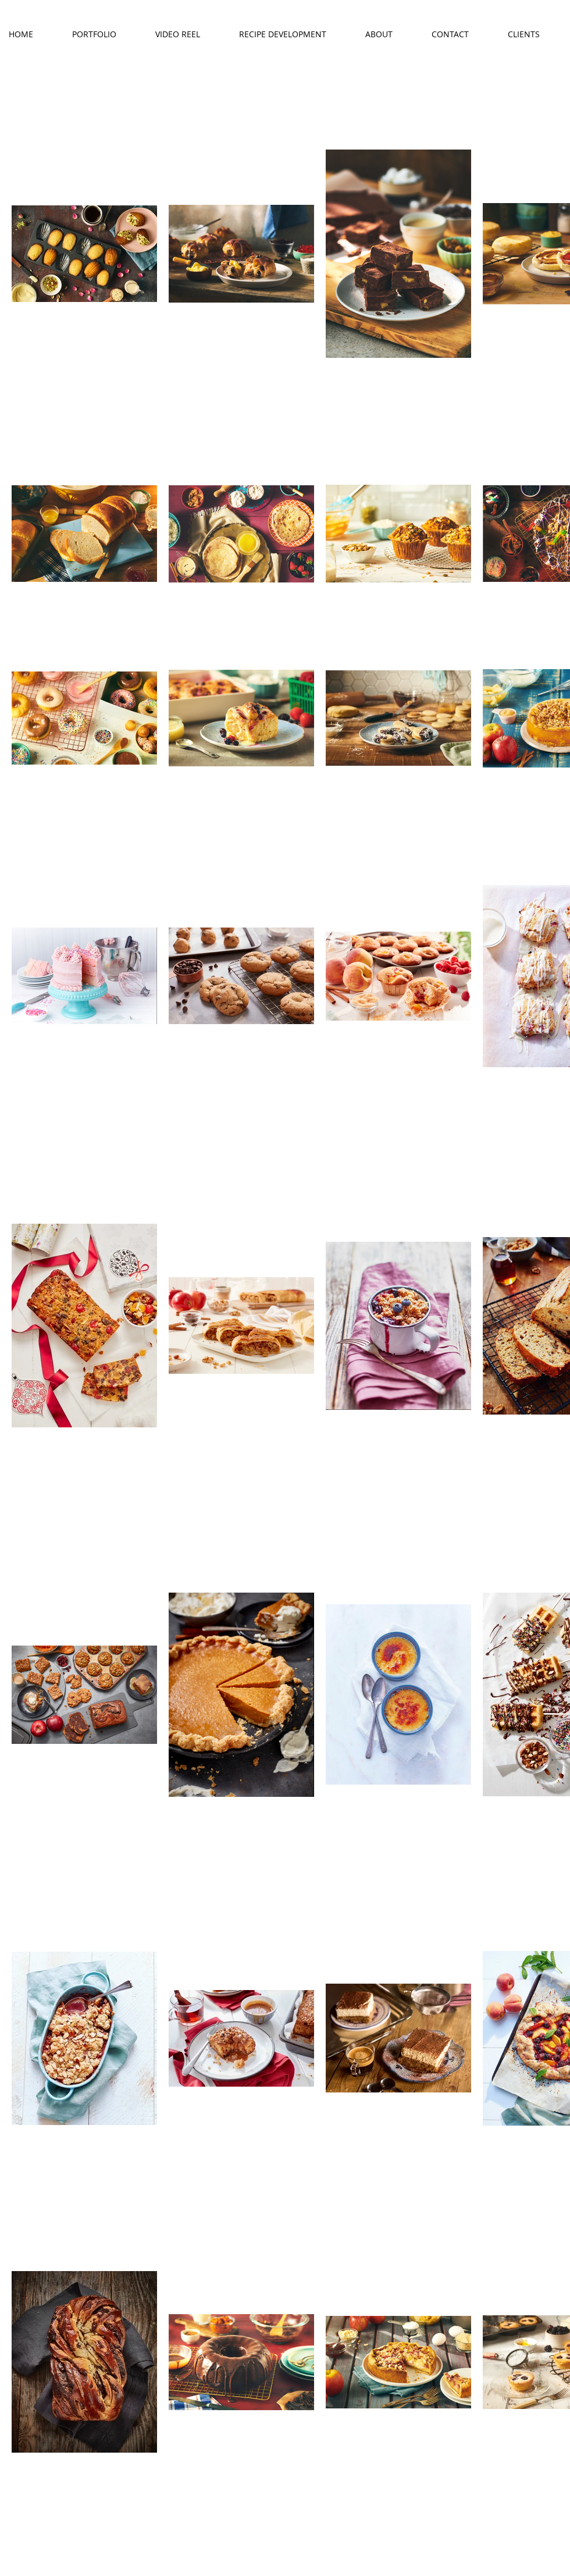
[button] (105, 34)
